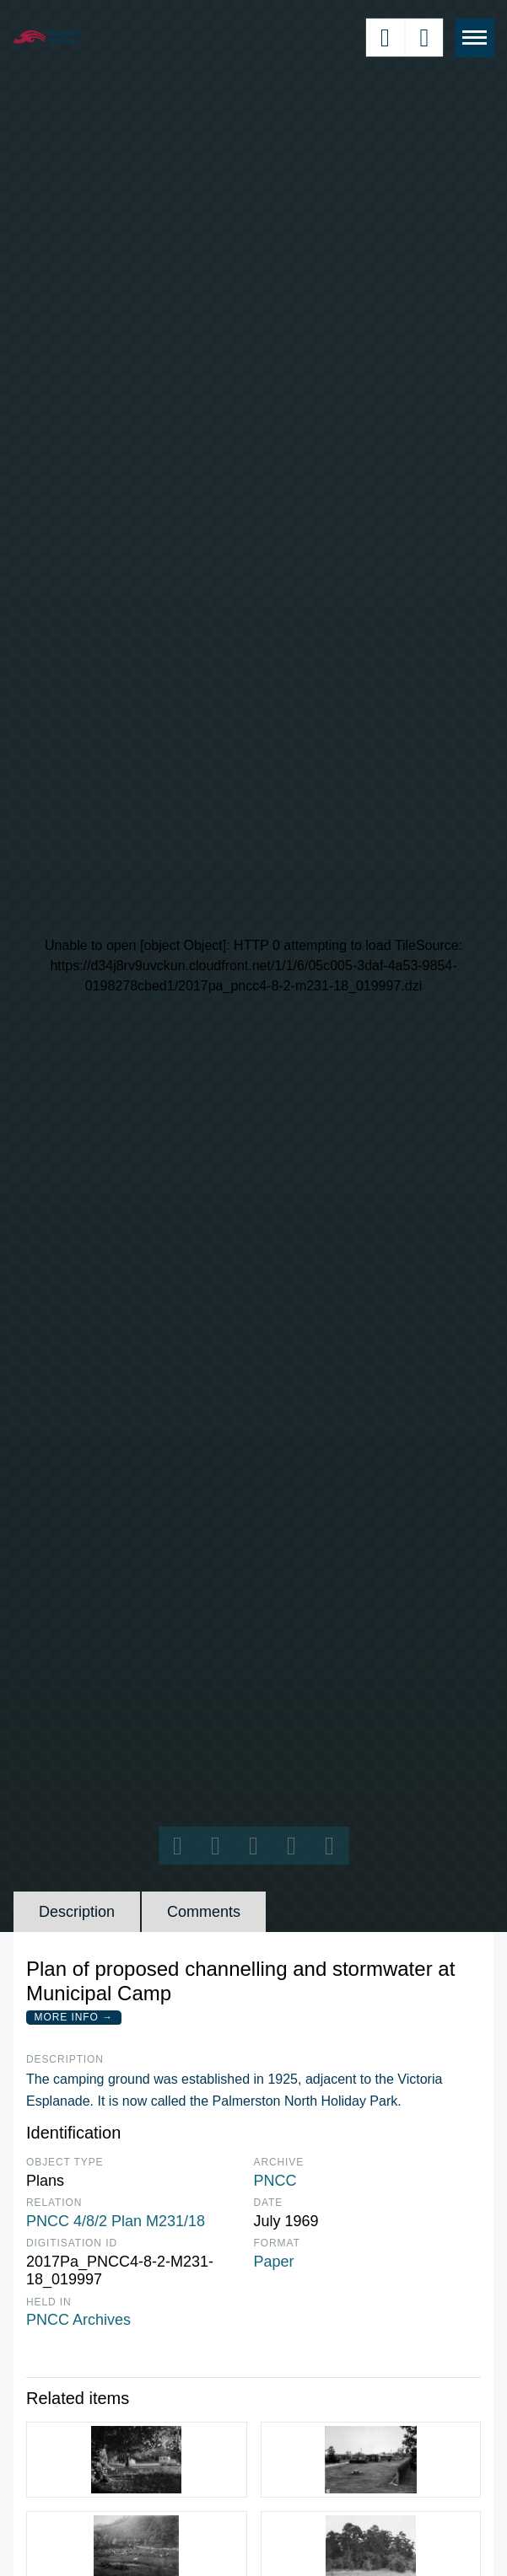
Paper (274, 2261)
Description (77, 1911)
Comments (203, 1911)
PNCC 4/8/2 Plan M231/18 (115, 2221)
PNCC (275, 2180)
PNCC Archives (78, 2319)
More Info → (74, 2017)
